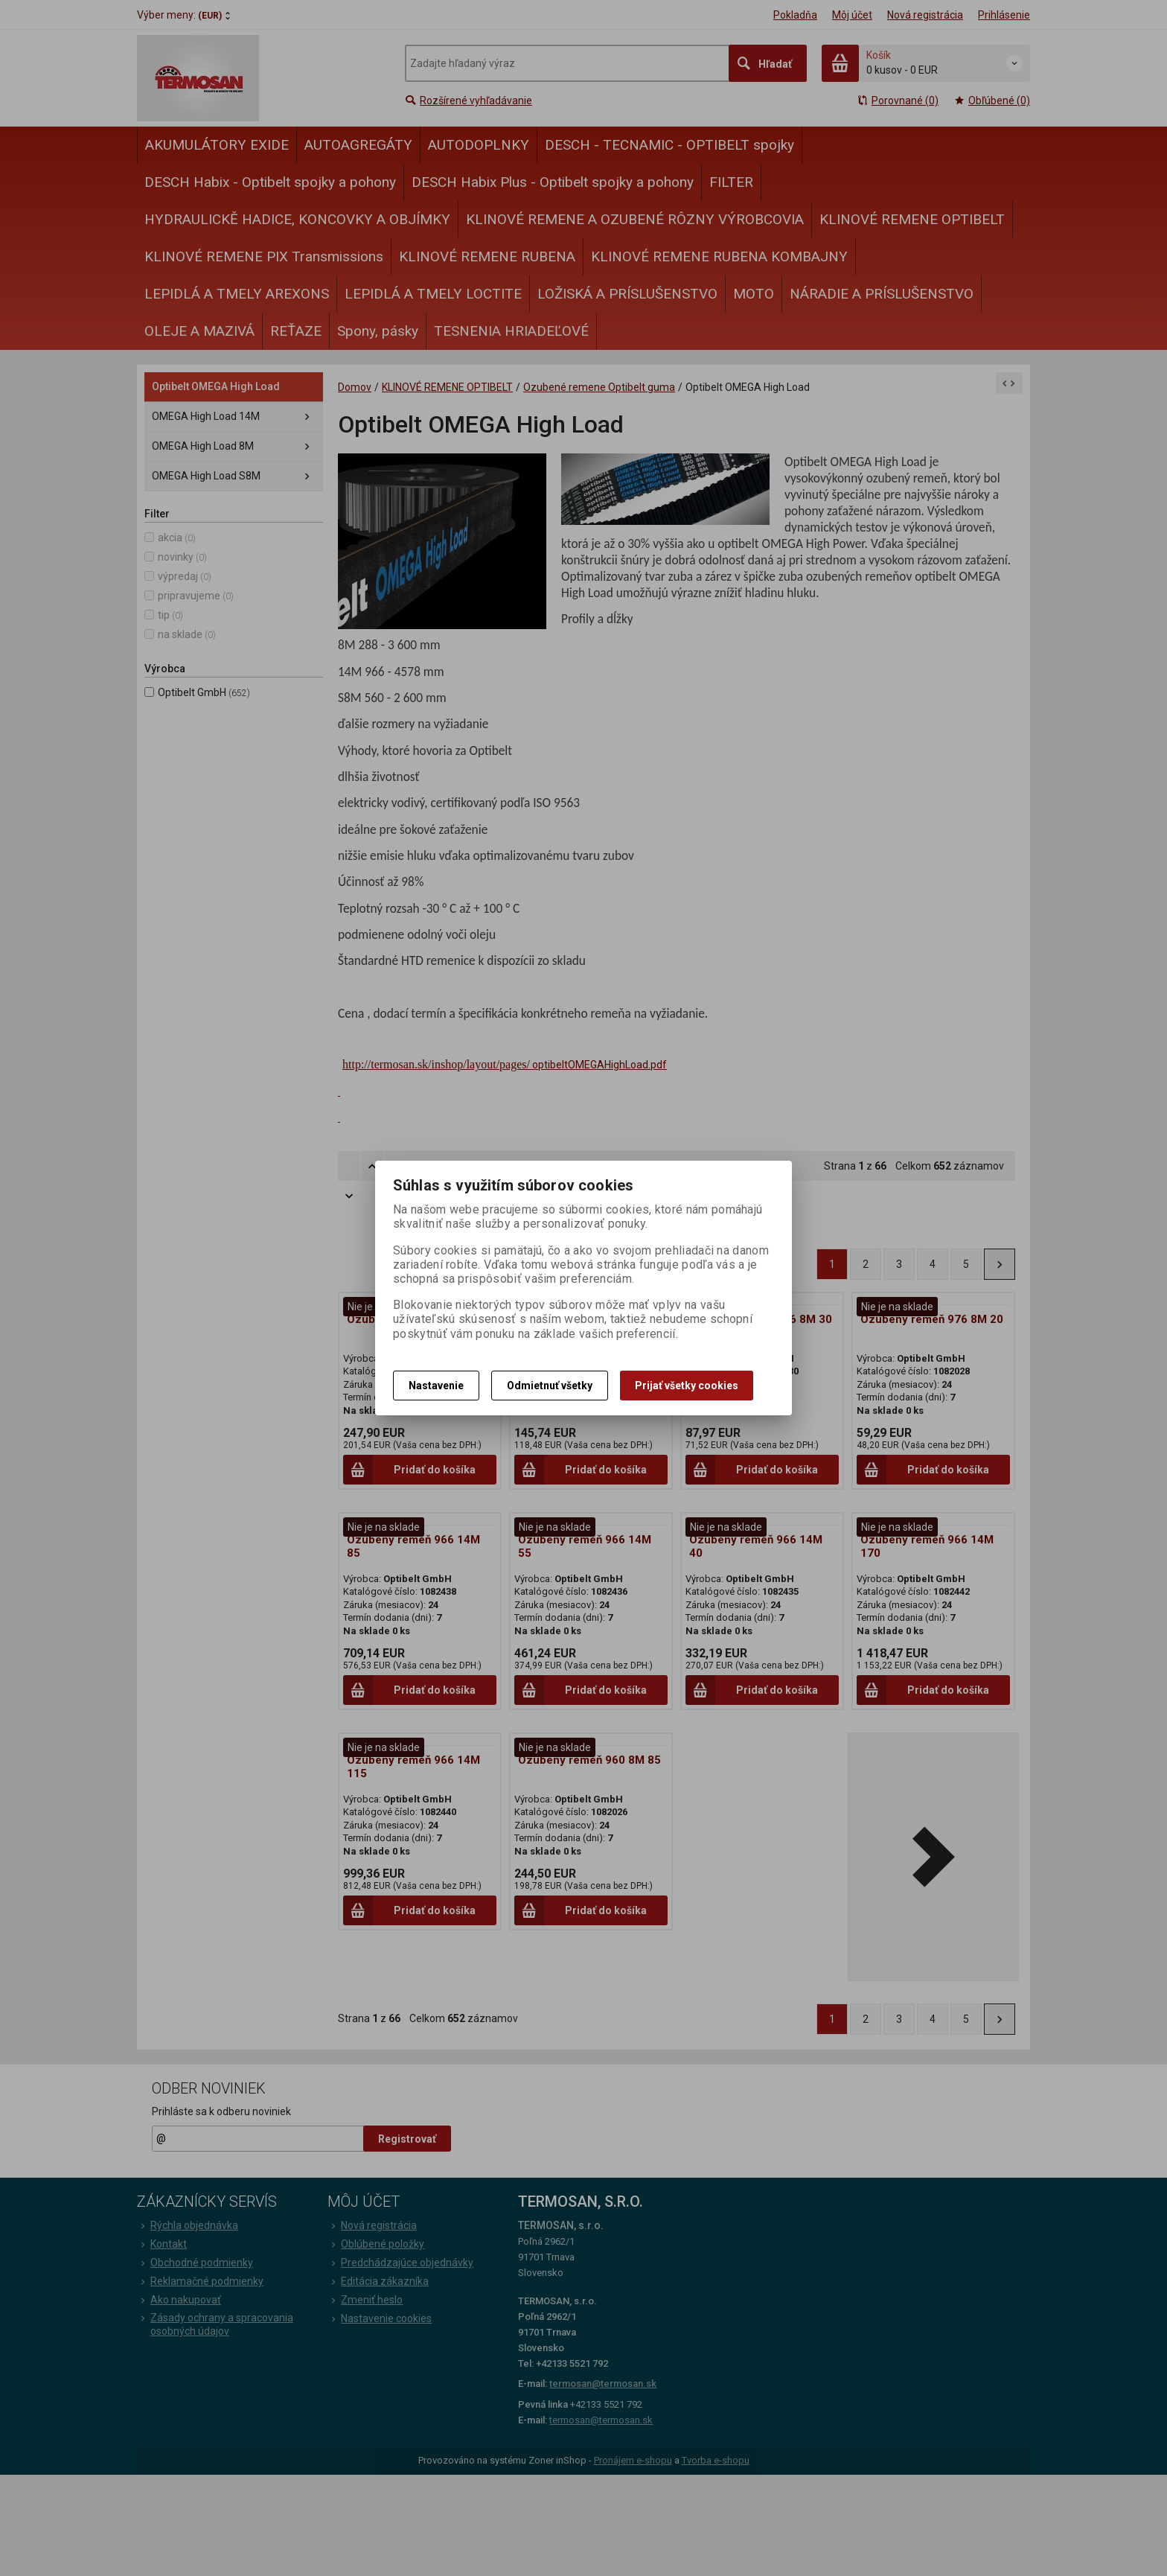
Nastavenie (436, 1385)
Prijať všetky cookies (686, 1385)
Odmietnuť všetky (549, 1385)
